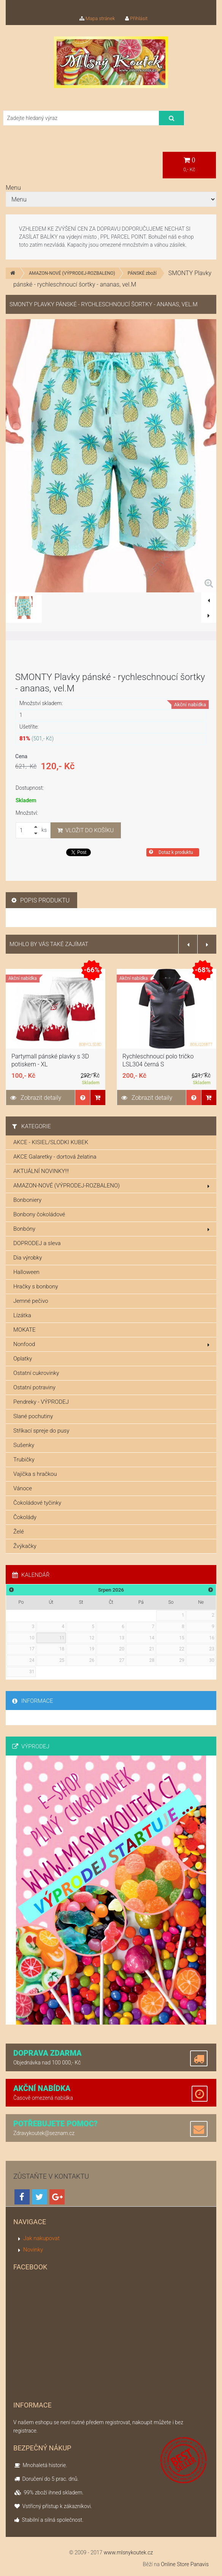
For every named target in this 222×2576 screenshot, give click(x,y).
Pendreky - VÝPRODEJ (41, 1401)
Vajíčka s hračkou (35, 1474)
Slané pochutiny (33, 1416)
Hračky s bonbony (35, 1286)
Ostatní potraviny (34, 1387)
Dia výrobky (27, 1257)
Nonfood (111, 1344)
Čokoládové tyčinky (37, 1502)
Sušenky (23, 1445)
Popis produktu (40, 900)
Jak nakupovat (41, 2238)
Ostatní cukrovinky (36, 1373)
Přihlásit (136, 18)
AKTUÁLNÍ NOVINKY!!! (41, 1171)
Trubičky (24, 1459)
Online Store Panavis (185, 2564)
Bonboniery (27, 1200)
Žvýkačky (24, 1546)
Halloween (26, 1272)
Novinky (33, 2249)
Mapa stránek (97, 18)
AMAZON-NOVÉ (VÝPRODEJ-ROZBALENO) (72, 273)
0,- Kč (189, 164)
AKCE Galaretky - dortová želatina (55, 1156)
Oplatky (22, 1358)
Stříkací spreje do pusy (41, 1430)
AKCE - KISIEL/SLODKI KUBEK (50, 1142)
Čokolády (24, 1517)
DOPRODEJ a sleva (37, 1243)
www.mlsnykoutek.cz (128, 2552)
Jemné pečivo (30, 1300)
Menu (13, 187)
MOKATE (24, 1329)
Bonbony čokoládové (39, 1214)
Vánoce (22, 1488)
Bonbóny (111, 1228)
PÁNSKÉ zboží (142, 273)
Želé (18, 1531)
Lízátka (22, 1315)
